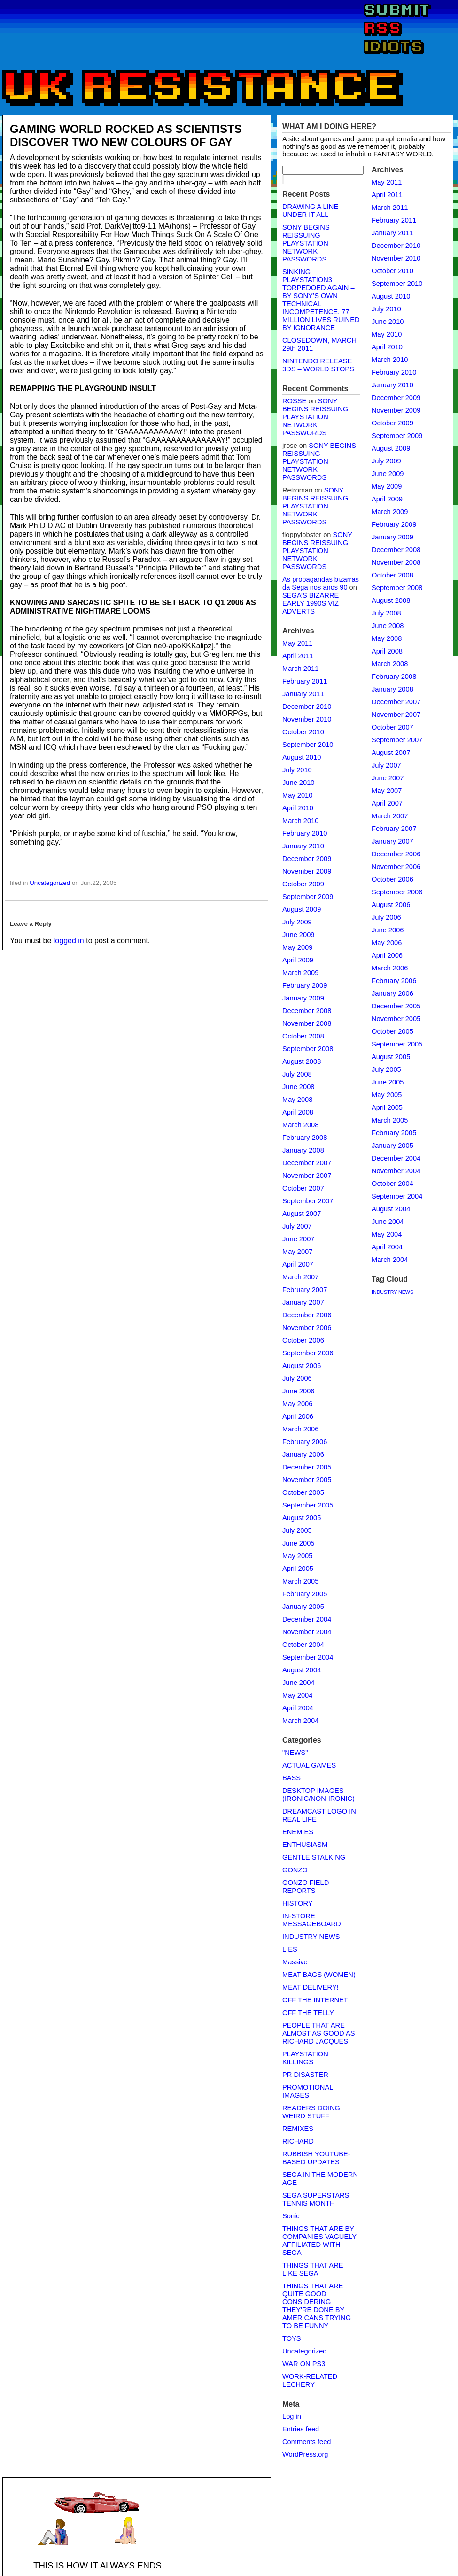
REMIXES (297, 2128)
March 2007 (300, 1277)
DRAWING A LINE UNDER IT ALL (310, 210)
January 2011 (303, 694)
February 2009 (304, 985)
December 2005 (306, 1467)
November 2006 (306, 1327)
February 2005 (304, 1594)
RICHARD (298, 2141)
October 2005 (303, 1492)
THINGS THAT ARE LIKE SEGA (312, 2269)
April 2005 (297, 1568)
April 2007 (297, 1264)
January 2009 (303, 998)
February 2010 (304, 833)
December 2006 (306, 1315)
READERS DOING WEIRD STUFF (311, 2112)
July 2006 (297, 1378)
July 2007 (297, 1226)
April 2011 (297, 656)
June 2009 (298, 934)
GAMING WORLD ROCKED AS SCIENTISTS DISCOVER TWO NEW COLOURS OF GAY (126, 135)
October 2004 (303, 1644)
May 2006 (297, 1403)
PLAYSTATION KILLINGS (305, 2058)
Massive (295, 1962)
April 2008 (297, 1112)
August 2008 (301, 1061)
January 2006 (303, 1454)
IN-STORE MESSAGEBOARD (311, 1920)
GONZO (295, 1870)
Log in (291, 2416)
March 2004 (300, 1720)
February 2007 (304, 1289)
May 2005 (297, 1556)
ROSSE (294, 401)
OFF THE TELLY (308, 2012)
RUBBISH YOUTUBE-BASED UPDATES (316, 2158)
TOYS (291, 2338)
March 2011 (300, 668)
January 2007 (303, 1302)
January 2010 (303, 846)
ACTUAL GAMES (309, 1765)
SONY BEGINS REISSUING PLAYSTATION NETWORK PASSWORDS (306, 243)
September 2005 (307, 1505)
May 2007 (297, 1251)
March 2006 (300, 1429)
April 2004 (297, 1708)
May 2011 (297, 643)
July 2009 (297, 922)
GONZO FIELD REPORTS (305, 1886)
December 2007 (306, 1163)
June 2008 (298, 1087)
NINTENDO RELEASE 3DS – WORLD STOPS (318, 365)
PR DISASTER (305, 2074)
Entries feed (300, 2429)
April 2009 (297, 960)
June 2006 (298, 1391)
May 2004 (297, 1695)
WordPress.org (305, 2454)
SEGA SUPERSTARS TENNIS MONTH (315, 2199)
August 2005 (301, 1518)
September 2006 (307, 1353)
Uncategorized (50, 882)
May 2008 (297, 1099)
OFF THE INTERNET (315, 2000)
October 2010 (303, 732)
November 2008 (306, 1023)
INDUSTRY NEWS (311, 1936)
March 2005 (300, 1581)
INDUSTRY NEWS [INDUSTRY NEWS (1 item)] (392, 1292)
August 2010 (301, 757)
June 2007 (298, 1239)
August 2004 (301, 1670)
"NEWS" (295, 1752)
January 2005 (303, 1606)
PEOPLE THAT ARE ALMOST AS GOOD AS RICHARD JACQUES (318, 2033)
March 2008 (300, 1125)
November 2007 (306, 1175)
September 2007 (307, 1201)
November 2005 (306, 1480)
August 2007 (301, 1213)
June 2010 (298, 782)
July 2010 (297, 770)
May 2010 (297, 795)
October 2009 (303, 884)
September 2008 (307, 1049)
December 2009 (306, 858)
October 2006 (303, 1340)
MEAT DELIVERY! (310, 1987)
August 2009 (301, 909)
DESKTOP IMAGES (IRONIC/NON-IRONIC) (318, 1794)
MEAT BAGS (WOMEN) (319, 1974)
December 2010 (306, 706)
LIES (289, 1949)
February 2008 (304, 1137)
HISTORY (297, 1903)
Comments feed (306, 2441)
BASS (291, 1778)
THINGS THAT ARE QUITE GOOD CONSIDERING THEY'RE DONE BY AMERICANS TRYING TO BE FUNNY (316, 2306)
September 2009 (307, 896)
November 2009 (306, 871)
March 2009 (300, 973)
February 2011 (304, 681)
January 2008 (303, 1150)
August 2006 (301, 1365)
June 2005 (298, 1543)
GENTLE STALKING (313, 1857)
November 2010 (306, 719)
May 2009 (297, 947)
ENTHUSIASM (304, 1844)
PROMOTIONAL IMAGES (307, 2091)
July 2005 (297, 1530)
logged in (69, 941)
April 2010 (297, 808)
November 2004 (306, 1632)
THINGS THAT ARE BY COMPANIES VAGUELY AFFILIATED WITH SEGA (319, 2240)
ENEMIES (297, 1832)
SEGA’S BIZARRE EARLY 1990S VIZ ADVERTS (310, 603)
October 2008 (303, 1036)
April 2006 (297, 1416)
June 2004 (298, 1682)
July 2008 (297, 1074)
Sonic (291, 2216)
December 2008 (306, 1011)
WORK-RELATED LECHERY (309, 2380)
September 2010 (307, 744)
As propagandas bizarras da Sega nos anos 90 (320, 583)
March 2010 (300, 820)
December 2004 (306, 1619)
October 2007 (303, 1188)
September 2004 (307, 1657)
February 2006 (304, 1442)
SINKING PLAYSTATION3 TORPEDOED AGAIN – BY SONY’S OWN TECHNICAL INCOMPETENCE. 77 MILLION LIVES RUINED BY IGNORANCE (321, 299)
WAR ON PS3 (303, 2364)
